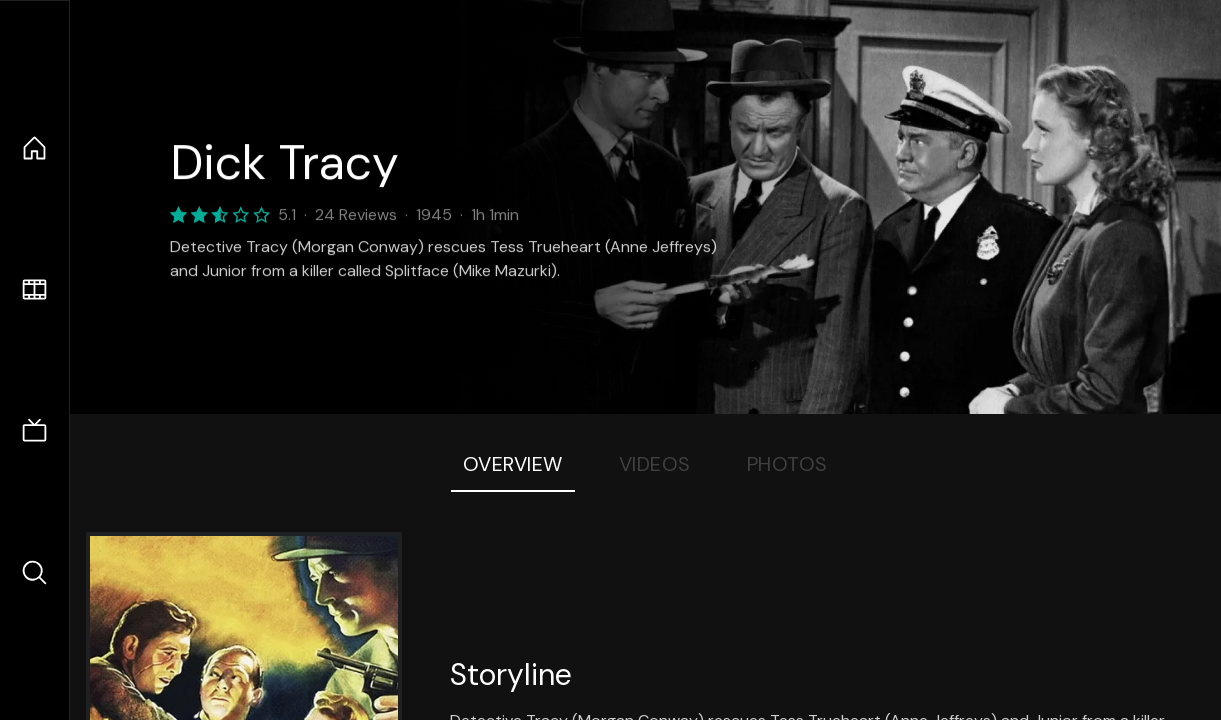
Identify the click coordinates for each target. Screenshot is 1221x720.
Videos (655, 464)
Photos (787, 464)
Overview (513, 464)
